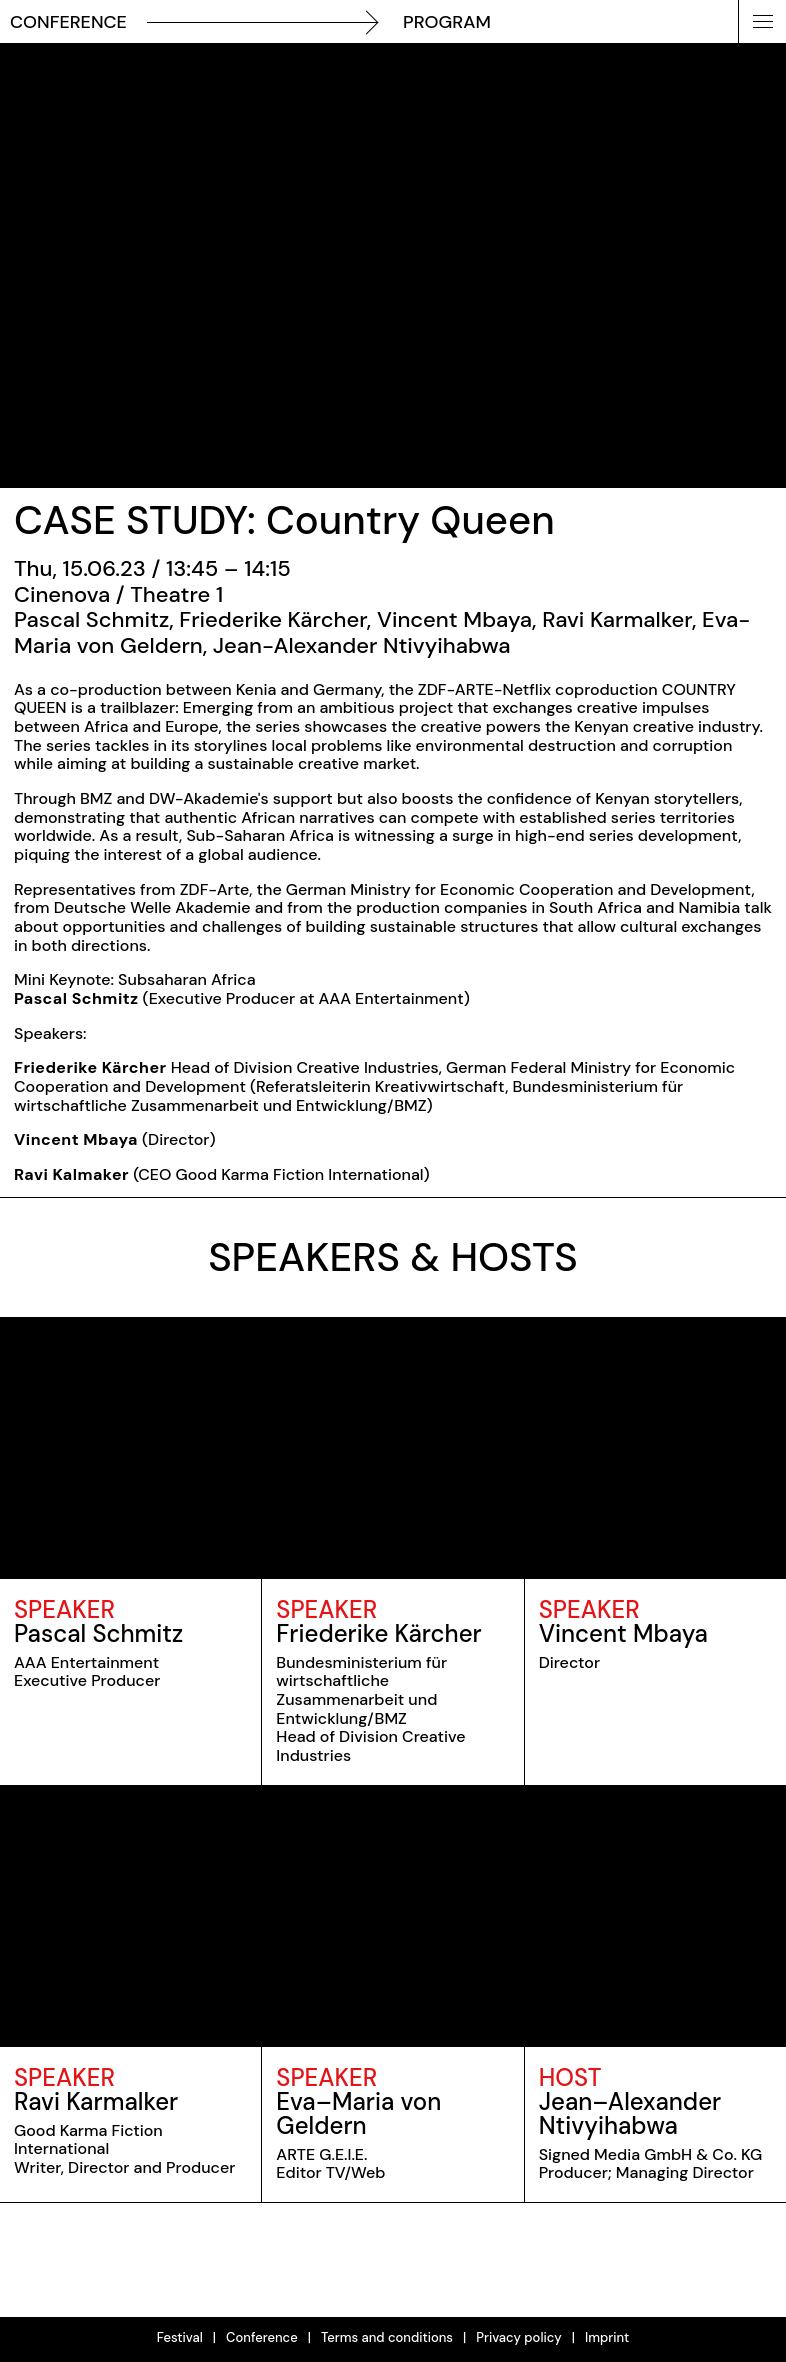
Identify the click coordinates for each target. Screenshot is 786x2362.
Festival (180, 2337)
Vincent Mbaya (623, 1633)
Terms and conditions (387, 2337)
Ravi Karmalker (96, 2101)
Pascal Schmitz (98, 1633)
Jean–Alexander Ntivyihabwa (630, 2113)
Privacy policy (519, 2337)
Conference (262, 2337)
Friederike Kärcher (378, 1633)
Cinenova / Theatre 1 (118, 594)
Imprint (607, 2337)
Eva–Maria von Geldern (358, 2113)
